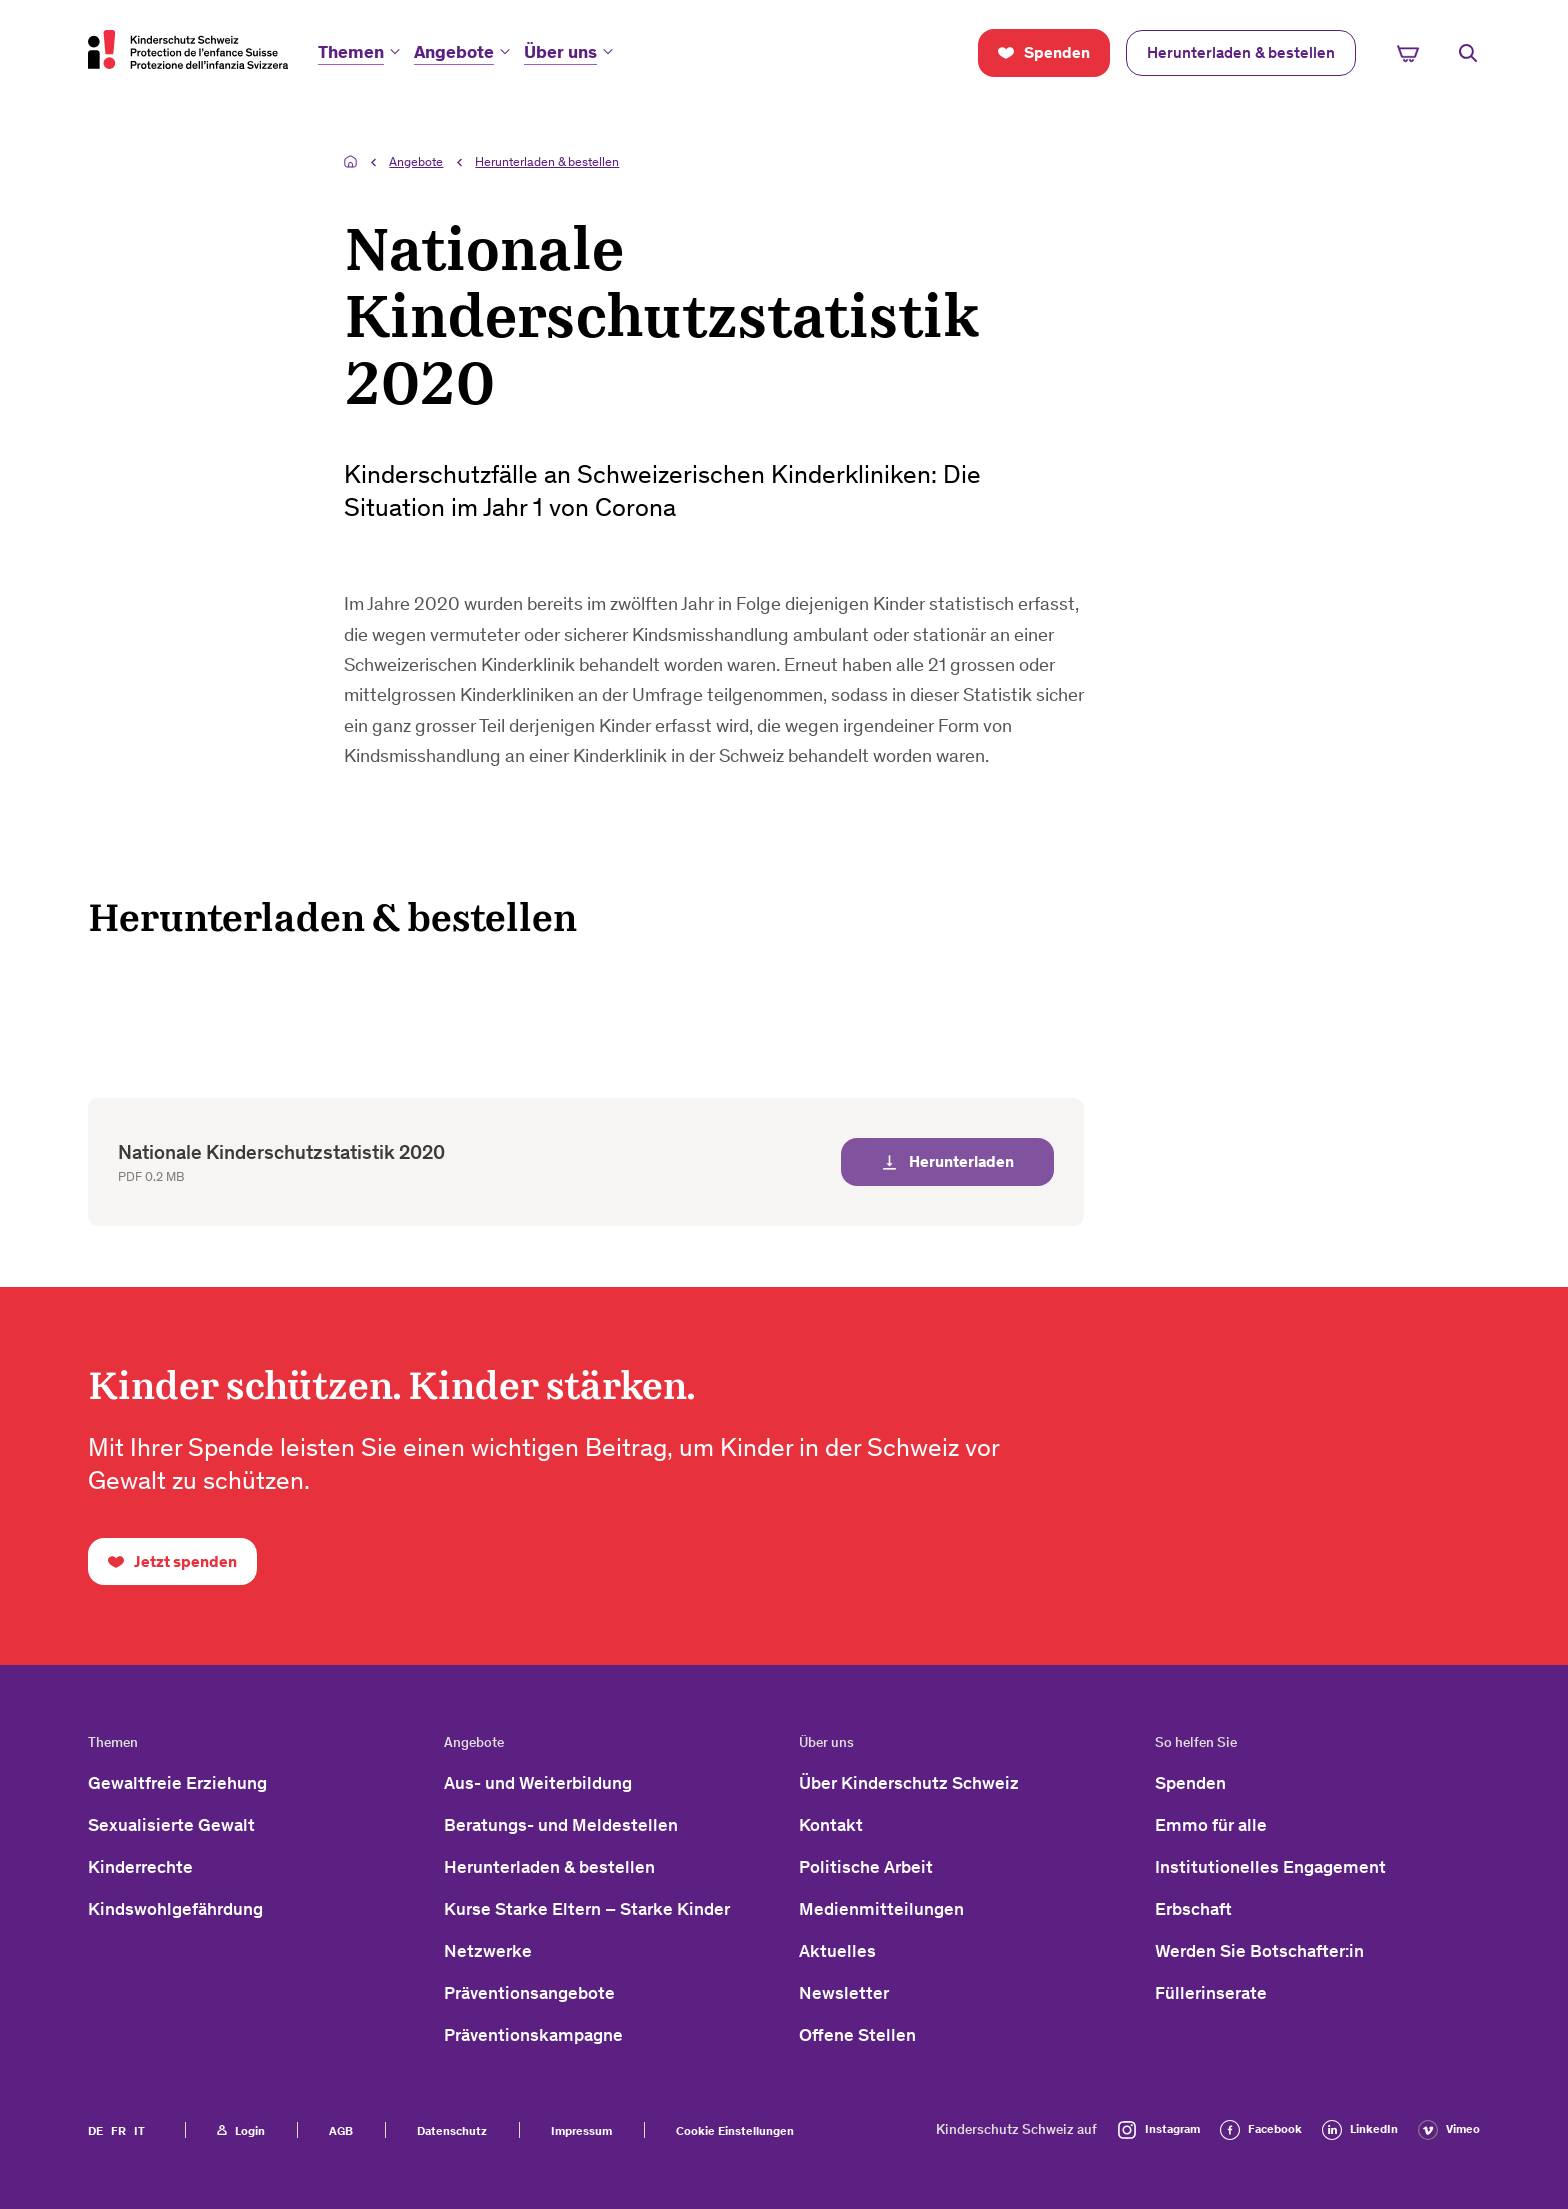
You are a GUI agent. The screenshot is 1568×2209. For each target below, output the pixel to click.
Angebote (454, 52)
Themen (351, 52)
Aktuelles (837, 1951)
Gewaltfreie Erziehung (177, 1783)
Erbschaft (1193, 1909)
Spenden (1190, 1783)
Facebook (1261, 2130)
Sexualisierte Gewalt (171, 1825)
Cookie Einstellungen (735, 2131)
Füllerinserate (1211, 1993)
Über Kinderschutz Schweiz (909, 1783)
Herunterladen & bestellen (547, 161)
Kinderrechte (140, 1867)
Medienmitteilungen (881, 1909)
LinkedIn (1360, 2130)
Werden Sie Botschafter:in (1259, 1951)
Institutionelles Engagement (1270, 1867)
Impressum (581, 2131)
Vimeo (1449, 2130)
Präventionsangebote (529, 1993)
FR (118, 2131)
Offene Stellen (857, 2035)
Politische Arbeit (866, 1867)
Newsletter (844, 1993)
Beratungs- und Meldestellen (561, 1825)
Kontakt (831, 1825)
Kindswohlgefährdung (175, 1909)
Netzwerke (488, 1951)
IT (139, 2131)
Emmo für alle (1211, 1825)
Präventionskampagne (533, 2035)
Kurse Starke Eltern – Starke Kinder (587, 1909)
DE (95, 2131)
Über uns (560, 52)
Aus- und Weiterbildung (538, 1783)
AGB (341, 2131)
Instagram (1158, 2130)
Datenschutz (452, 2131)
